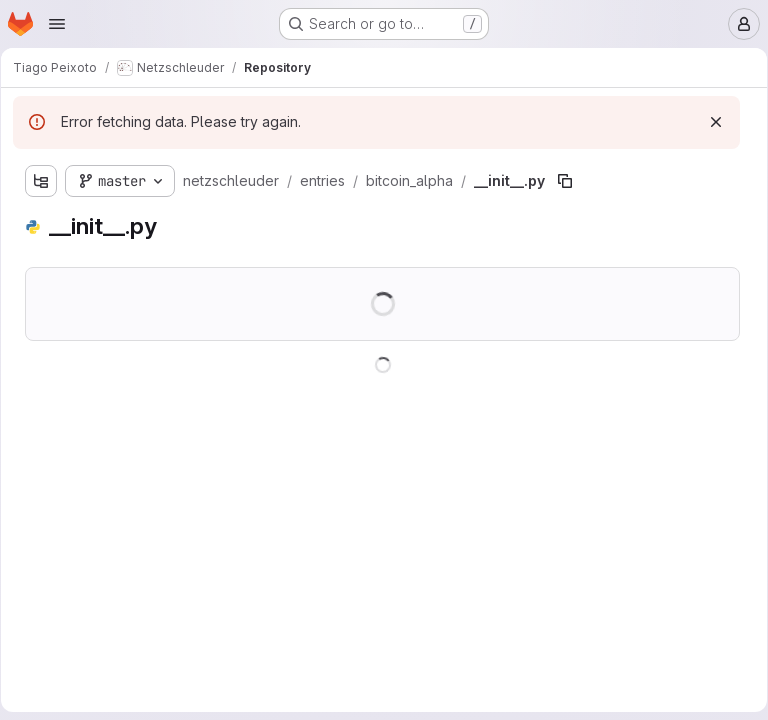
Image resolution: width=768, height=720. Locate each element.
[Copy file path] (572, 181)
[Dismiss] (709, 122)
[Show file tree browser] (48, 181)
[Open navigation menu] (57, 24)
